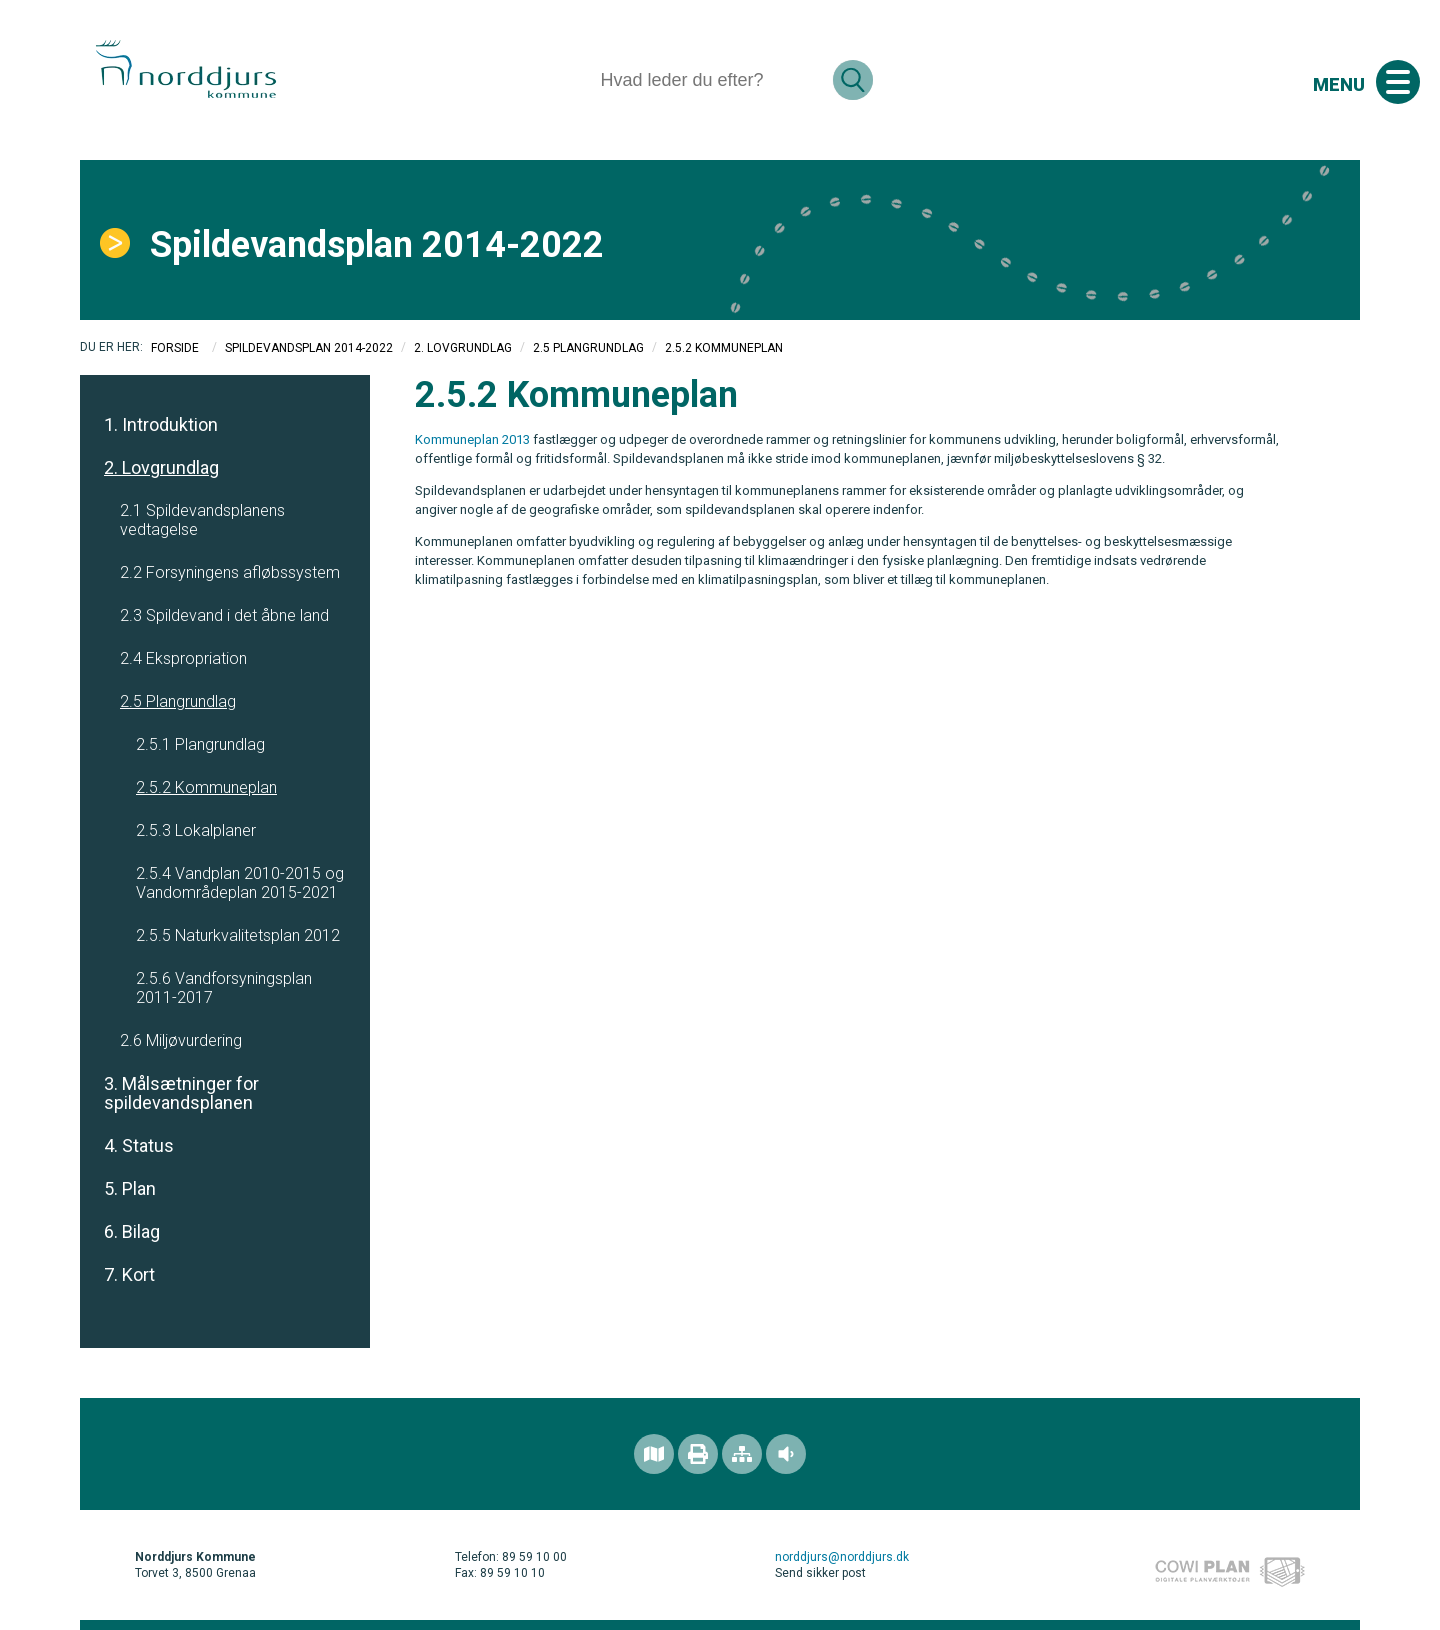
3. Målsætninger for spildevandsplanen (181, 1093)
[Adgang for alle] (786, 1454)
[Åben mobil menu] (1398, 82)
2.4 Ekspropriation (183, 658)
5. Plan (130, 1188)
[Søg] (708, 80)
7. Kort (129, 1274)
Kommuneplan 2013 (472, 439)
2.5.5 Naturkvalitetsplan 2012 (238, 935)
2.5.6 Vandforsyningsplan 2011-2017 (224, 988)
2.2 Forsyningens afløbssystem (230, 572)
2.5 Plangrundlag (588, 348)
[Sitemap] (742, 1454)
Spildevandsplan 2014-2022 (309, 348)
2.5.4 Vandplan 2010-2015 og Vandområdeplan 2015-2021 (240, 883)
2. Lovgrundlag (463, 348)
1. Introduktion (161, 424)
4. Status (139, 1145)
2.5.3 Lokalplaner (196, 830)
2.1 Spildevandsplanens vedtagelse (202, 520)
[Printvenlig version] (698, 1454)
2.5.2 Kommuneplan (206, 787)
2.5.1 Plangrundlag (200, 744)
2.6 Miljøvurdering (181, 1040)
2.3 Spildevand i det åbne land (224, 615)
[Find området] (654, 1454)
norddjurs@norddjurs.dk (842, 1557)
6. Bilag (132, 1231)
